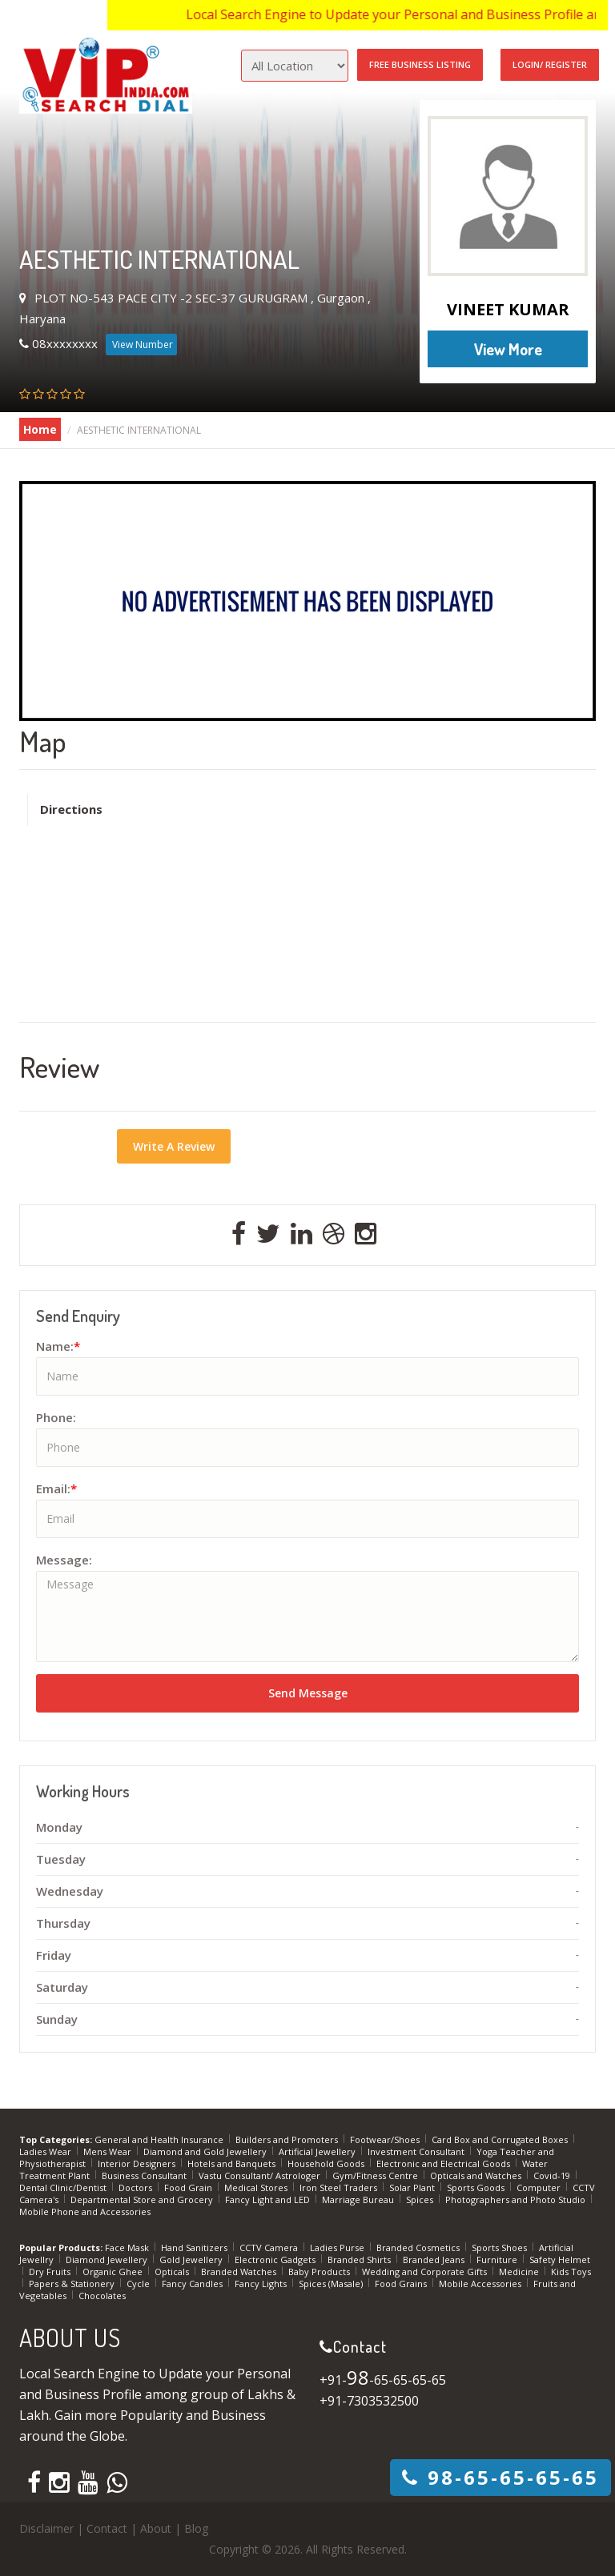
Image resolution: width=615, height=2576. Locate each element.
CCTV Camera (269, 2247)
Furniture (498, 2259)
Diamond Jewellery (108, 2259)
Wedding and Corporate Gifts (425, 2272)
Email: (56, 1488)
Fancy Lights (262, 2284)
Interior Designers (138, 2163)
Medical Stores (257, 2187)
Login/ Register (549, 64)
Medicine (520, 2272)
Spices (421, 2199)
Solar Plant (413, 2187)
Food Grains (402, 2284)
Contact (106, 2528)
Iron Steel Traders (339, 2187)
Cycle (139, 2284)
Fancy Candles (193, 2284)
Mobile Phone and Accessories (85, 2211)
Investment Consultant (417, 2151)
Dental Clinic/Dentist (64, 2187)
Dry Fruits (51, 2272)
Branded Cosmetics (419, 2247)
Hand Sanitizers (195, 2247)
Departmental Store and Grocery (142, 2199)
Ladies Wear (46, 2151)
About (155, 2528)
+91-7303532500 (369, 2401)
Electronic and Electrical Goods (444, 2163)
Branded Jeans (435, 2259)
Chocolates (102, 2296)
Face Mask (128, 2247)
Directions (71, 809)
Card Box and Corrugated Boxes (501, 2139)
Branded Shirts (360, 2259)
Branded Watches (240, 2272)
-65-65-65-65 (500, 2477)
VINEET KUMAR (508, 309)
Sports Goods (477, 2187)
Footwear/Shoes (386, 2139)
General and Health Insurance (160, 2139)
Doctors (137, 2187)
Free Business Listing (420, 64)
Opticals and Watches (477, 2175)
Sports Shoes (500, 2247)
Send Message (308, 1693)
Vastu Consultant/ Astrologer (261, 2175)
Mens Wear (108, 2151)
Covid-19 (553, 2175)
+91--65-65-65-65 (383, 2380)
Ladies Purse (338, 2247)
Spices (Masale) (332, 2284)
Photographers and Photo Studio (516, 2199)
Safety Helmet (559, 2259)
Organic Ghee (113, 2272)
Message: (64, 1559)
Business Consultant (145, 2175)
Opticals (173, 2272)
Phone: (56, 1417)
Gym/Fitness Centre (376, 2175)
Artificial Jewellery (318, 2151)
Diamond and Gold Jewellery (206, 2151)
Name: (58, 1346)
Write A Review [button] (174, 1146)
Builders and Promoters (287, 2139)
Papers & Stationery (73, 2284)
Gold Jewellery (192, 2259)
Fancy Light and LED (268, 2199)
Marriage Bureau (359, 2199)
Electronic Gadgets (276, 2259)
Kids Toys (571, 2272)
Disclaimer (46, 2528)
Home (40, 429)
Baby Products (320, 2272)
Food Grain (189, 2187)
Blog (196, 2528)
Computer (540, 2187)
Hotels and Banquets (232, 2163)
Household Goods (327, 2163)
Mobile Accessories (481, 2284)
